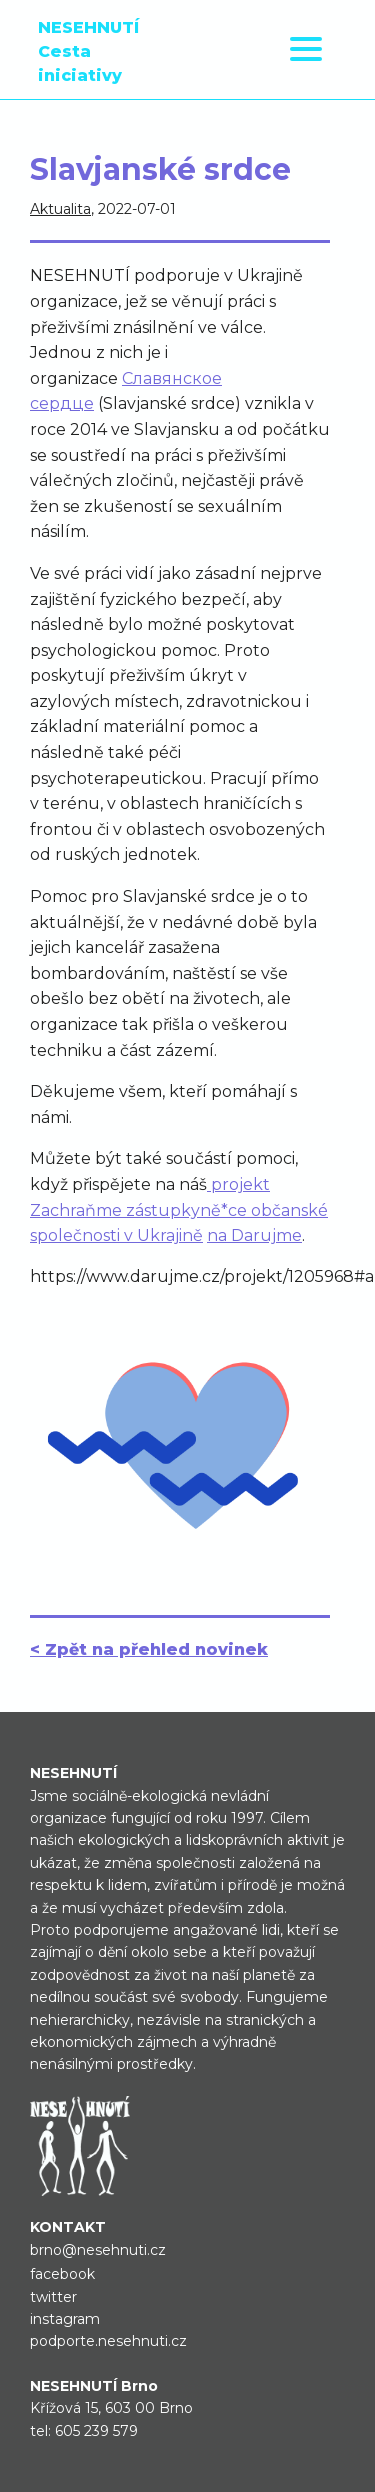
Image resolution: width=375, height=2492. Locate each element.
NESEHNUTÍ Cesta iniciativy (88, 51)
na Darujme (254, 1235)
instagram (65, 2319)
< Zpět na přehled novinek (149, 1649)
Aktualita (60, 209)
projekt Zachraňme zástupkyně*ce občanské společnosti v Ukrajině (179, 1210)
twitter (53, 2297)
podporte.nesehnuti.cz (108, 2341)
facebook (62, 2274)
